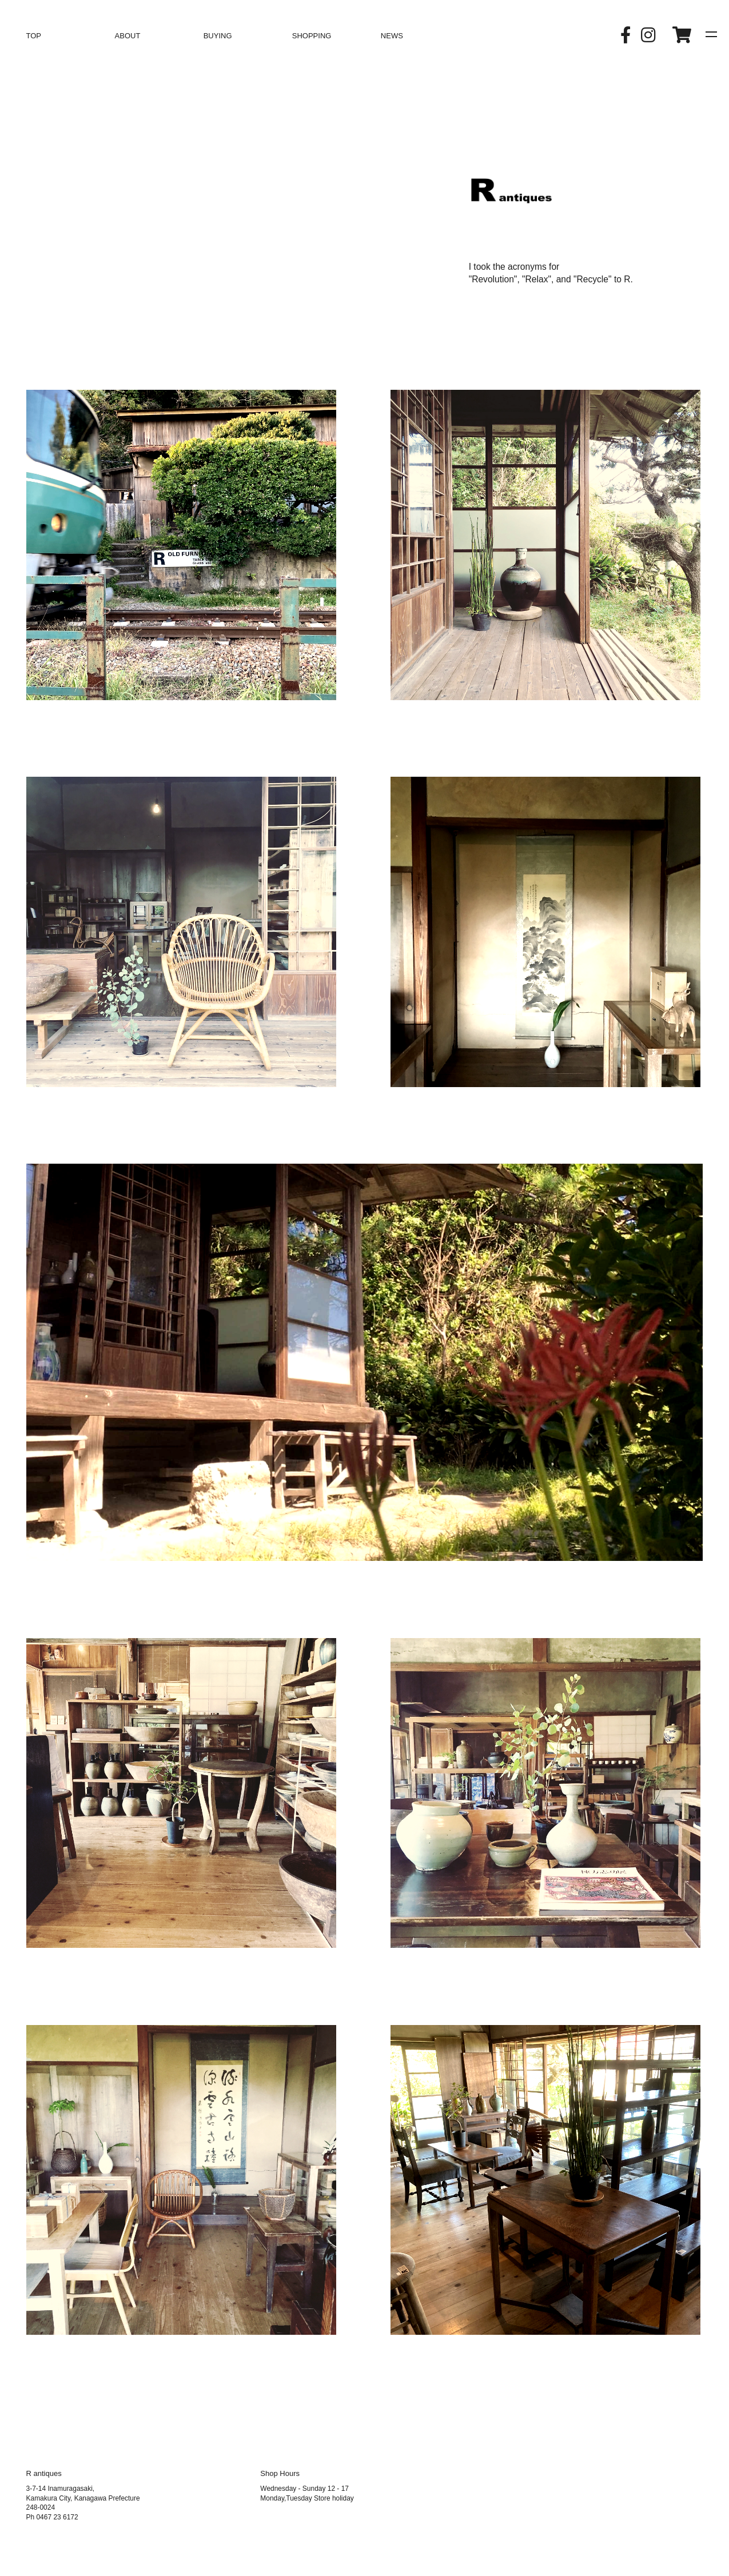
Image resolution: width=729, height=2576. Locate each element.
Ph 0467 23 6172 (52, 2517)
